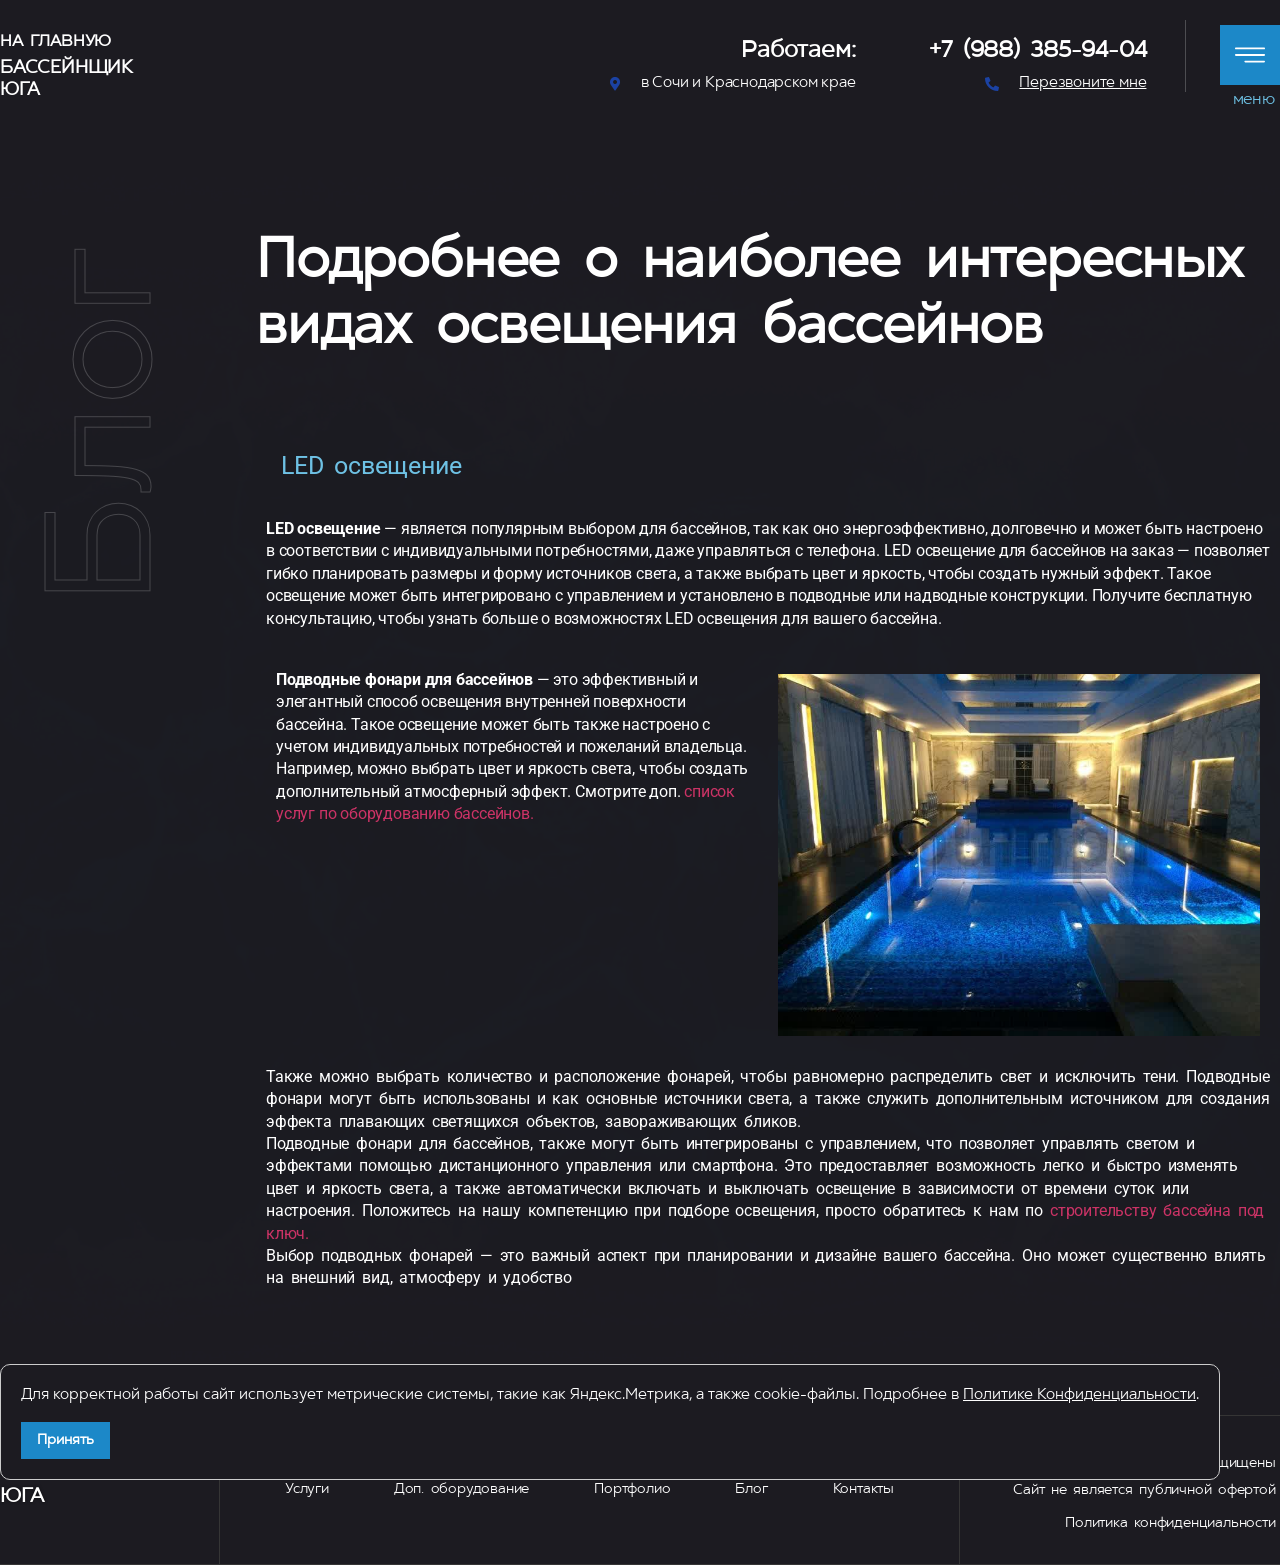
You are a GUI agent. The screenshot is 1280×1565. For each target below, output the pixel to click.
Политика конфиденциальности (1170, 1523)
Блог (751, 1489)
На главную (55, 42)
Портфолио (632, 1489)
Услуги (307, 1489)
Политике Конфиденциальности (1079, 1395)
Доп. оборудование (461, 1489)
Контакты (863, 1489)
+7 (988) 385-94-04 (1038, 51)
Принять (65, 1440)
